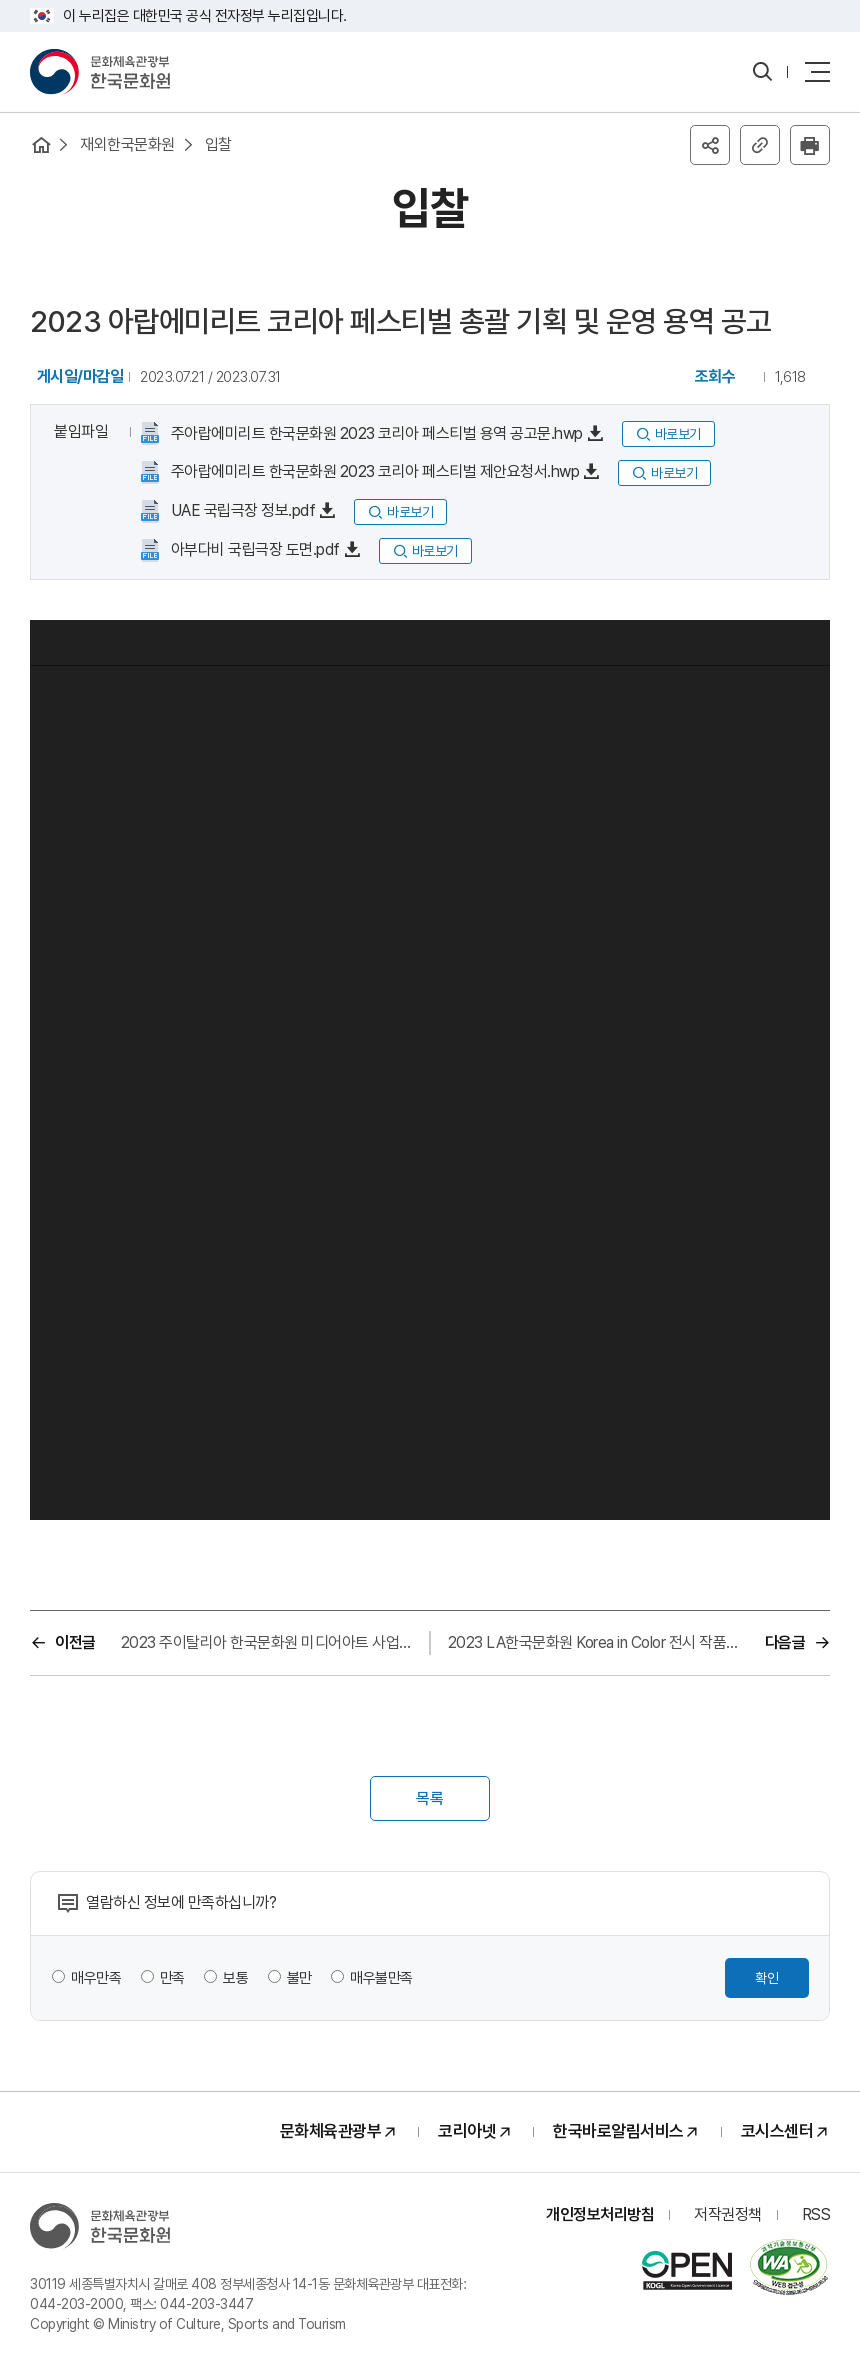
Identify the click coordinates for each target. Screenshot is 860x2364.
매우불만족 (381, 1978)
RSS (816, 2214)
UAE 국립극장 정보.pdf (241, 510)
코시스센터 (777, 2131)
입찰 (218, 144)
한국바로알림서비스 (618, 2131)
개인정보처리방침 (600, 2214)
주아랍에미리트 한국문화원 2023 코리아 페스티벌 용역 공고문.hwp (375, 433)
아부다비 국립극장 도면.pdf (253, 549)
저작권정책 (728, 2214)
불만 (299, 1978)
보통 (235, 1978)
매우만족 (96, 1978)
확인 (767, 1978)
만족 (172, 1978)
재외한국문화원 (127, 144)
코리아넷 (467, 2131)
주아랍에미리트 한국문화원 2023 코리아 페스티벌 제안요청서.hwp (373, 471)
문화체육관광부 (331, 2131)
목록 (430, 1798)
